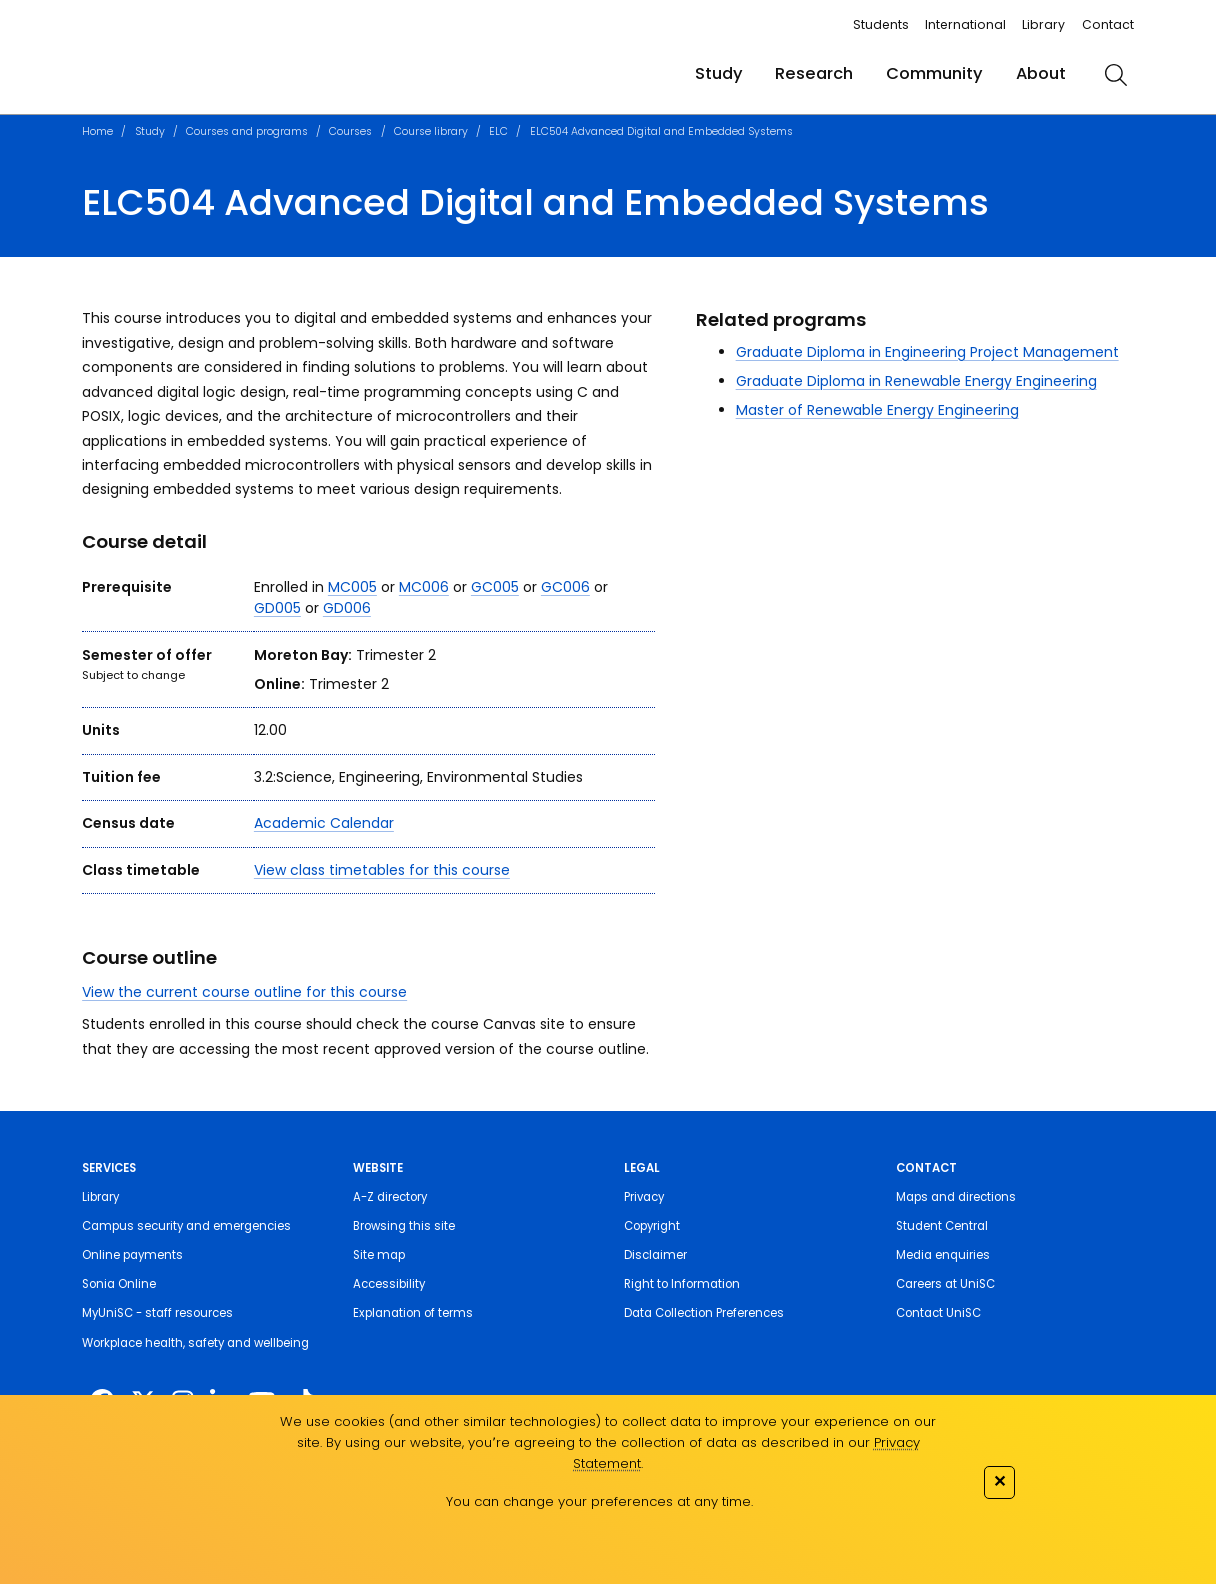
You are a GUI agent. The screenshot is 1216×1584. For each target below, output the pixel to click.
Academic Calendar (324, 823)
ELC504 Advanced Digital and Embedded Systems (661, 131)
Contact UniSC (938, 1313)
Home (97, 131)
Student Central (942, 1226)
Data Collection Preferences (704, 1313)
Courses (350, 131)
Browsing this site (404, 1226)
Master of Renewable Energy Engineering (877, 410)
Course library (431, 131)
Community (934, 73)
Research (814, 73)
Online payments (132, 1255)
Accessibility (389, 1284)
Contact (1108, 24)
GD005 (277, 608)
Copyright (652, 1226)
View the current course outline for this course (244, 992)
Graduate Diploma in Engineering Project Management (927, 352)
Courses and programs (247, 131)
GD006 (347, 608)
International (965, 24)
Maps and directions (956, 1197)
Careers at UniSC (945, 1284)
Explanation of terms (413, 1313)
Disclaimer (655, 1255)
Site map (379, 1255)
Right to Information (682, 1284)
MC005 (352, 587)
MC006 (424, 587)
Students (881, 24)
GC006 (565, 587)
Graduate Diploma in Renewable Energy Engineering (916, 381)
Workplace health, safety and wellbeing (195, 1343)
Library (1043, 24)
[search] (1116, 75)
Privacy (644, 1197)
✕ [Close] (999, 1480)
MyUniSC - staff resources (157, 1313)
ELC (498, 131)
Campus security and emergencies (186, 1226)
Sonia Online (119, 1284)
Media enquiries (943, 1255)
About (1041, 73)
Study (719, 73)
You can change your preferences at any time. (599, 1501)
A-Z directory (390, 1197)
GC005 (495, 587)
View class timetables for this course (382, 870)
